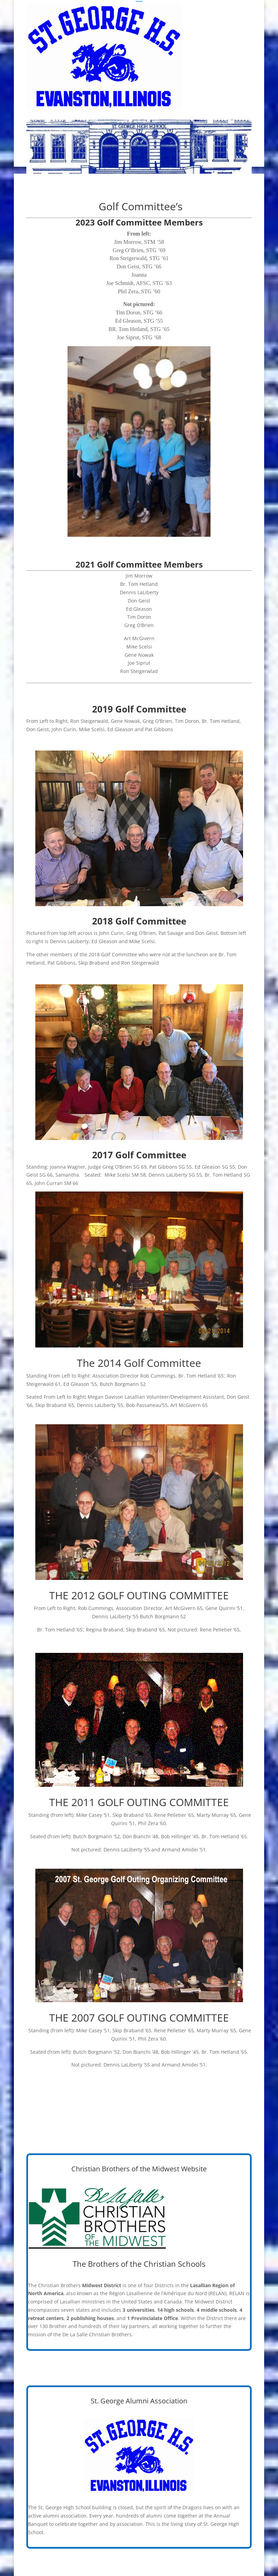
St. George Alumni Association (139, 2400)
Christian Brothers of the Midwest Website (139, 2168)
